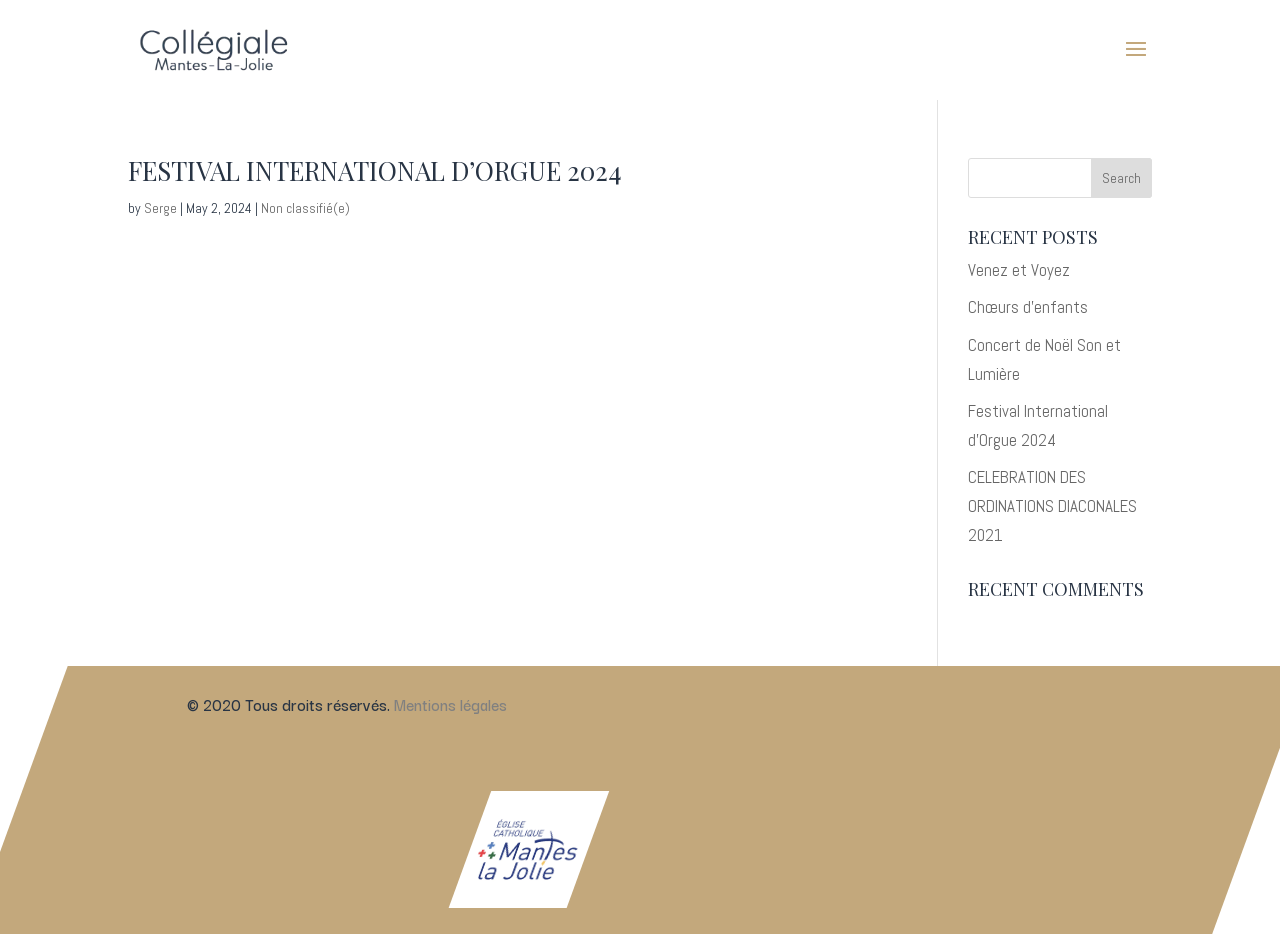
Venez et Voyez (1019, 270)
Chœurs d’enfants (1028, 307)
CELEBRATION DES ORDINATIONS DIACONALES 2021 (1052, 506)
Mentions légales (450, 704)
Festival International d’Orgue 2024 (375, 170)
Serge (160, 208)
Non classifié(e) (305, 208)
